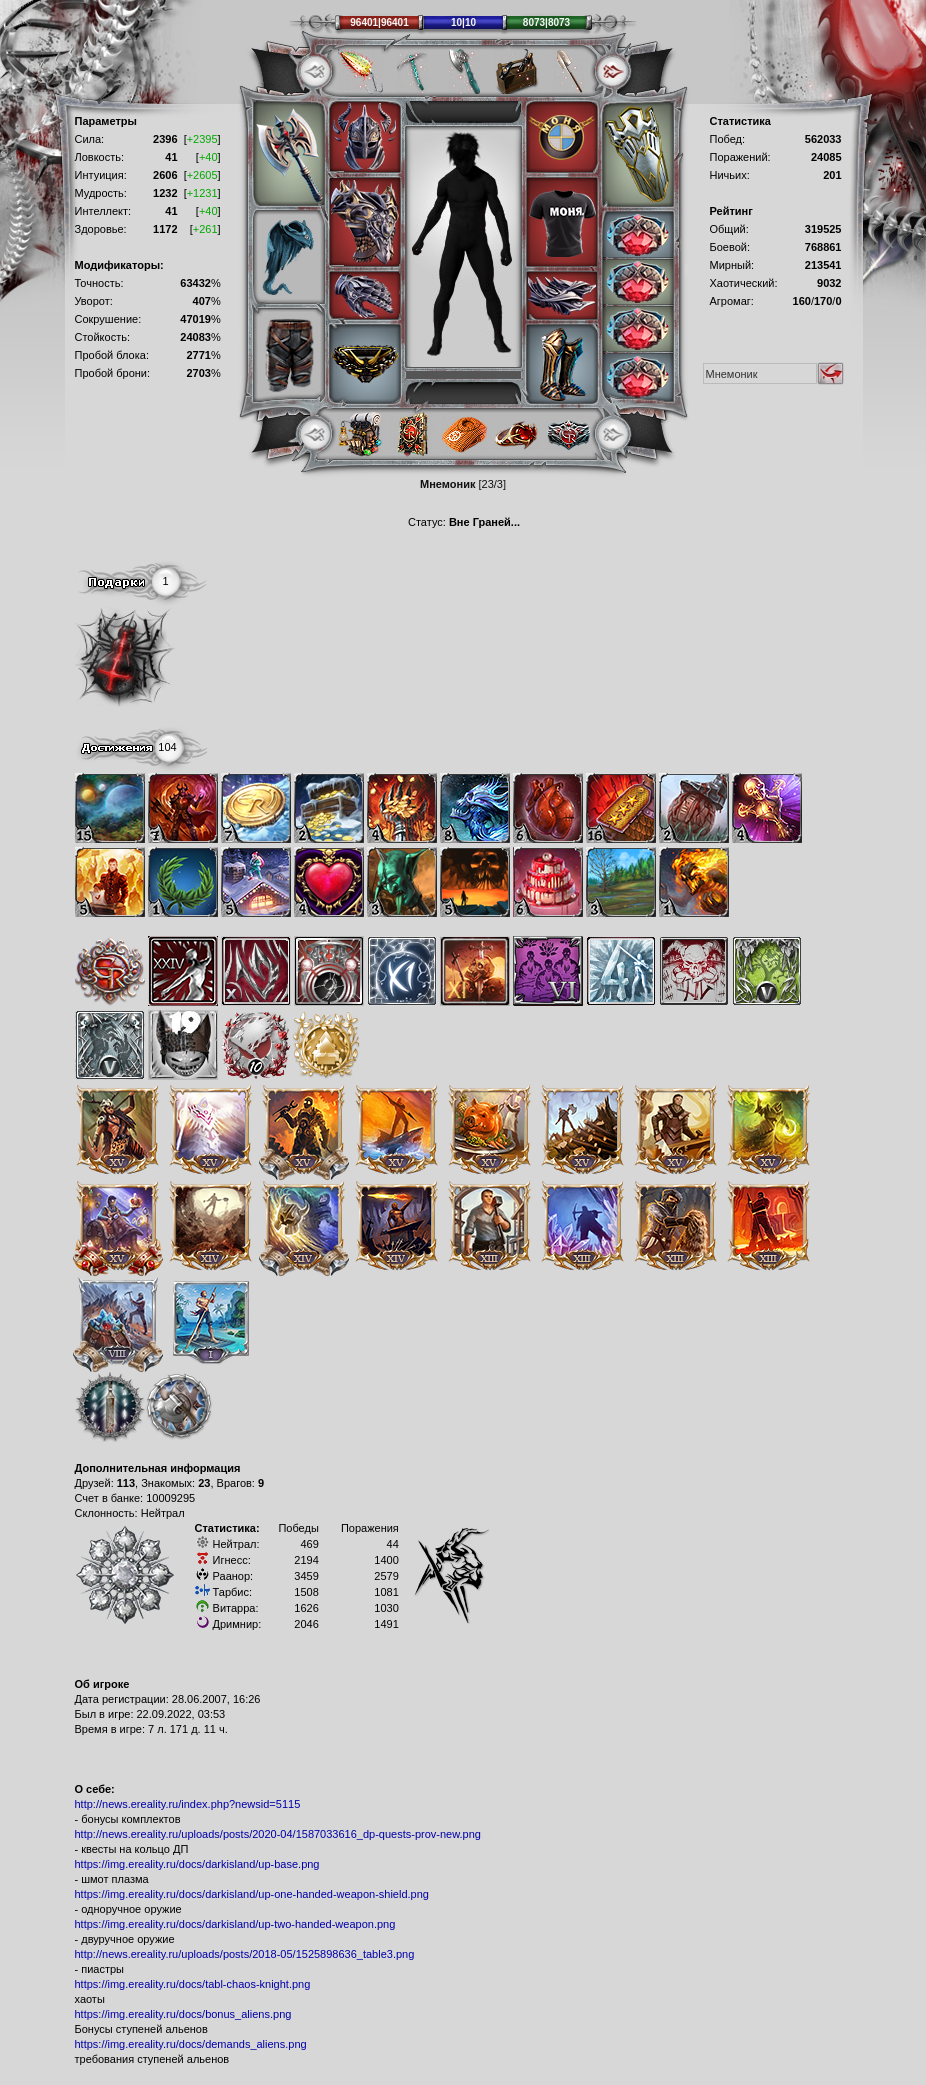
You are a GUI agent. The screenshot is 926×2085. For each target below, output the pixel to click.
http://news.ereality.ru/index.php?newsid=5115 (188, 1804)
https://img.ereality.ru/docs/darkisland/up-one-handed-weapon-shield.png (252, 1894)
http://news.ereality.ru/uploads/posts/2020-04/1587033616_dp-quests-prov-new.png (278, 1834)
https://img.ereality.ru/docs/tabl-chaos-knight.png (193, 1984)
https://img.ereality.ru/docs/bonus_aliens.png (183, 2014)
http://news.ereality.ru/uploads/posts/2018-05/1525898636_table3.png (245, 1954)
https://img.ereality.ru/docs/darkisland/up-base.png (197, 1864)
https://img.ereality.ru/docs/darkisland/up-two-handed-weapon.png (235, 1924)
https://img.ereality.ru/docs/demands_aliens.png (191, 2044)
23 (204, 1483)
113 (126, 1483)
